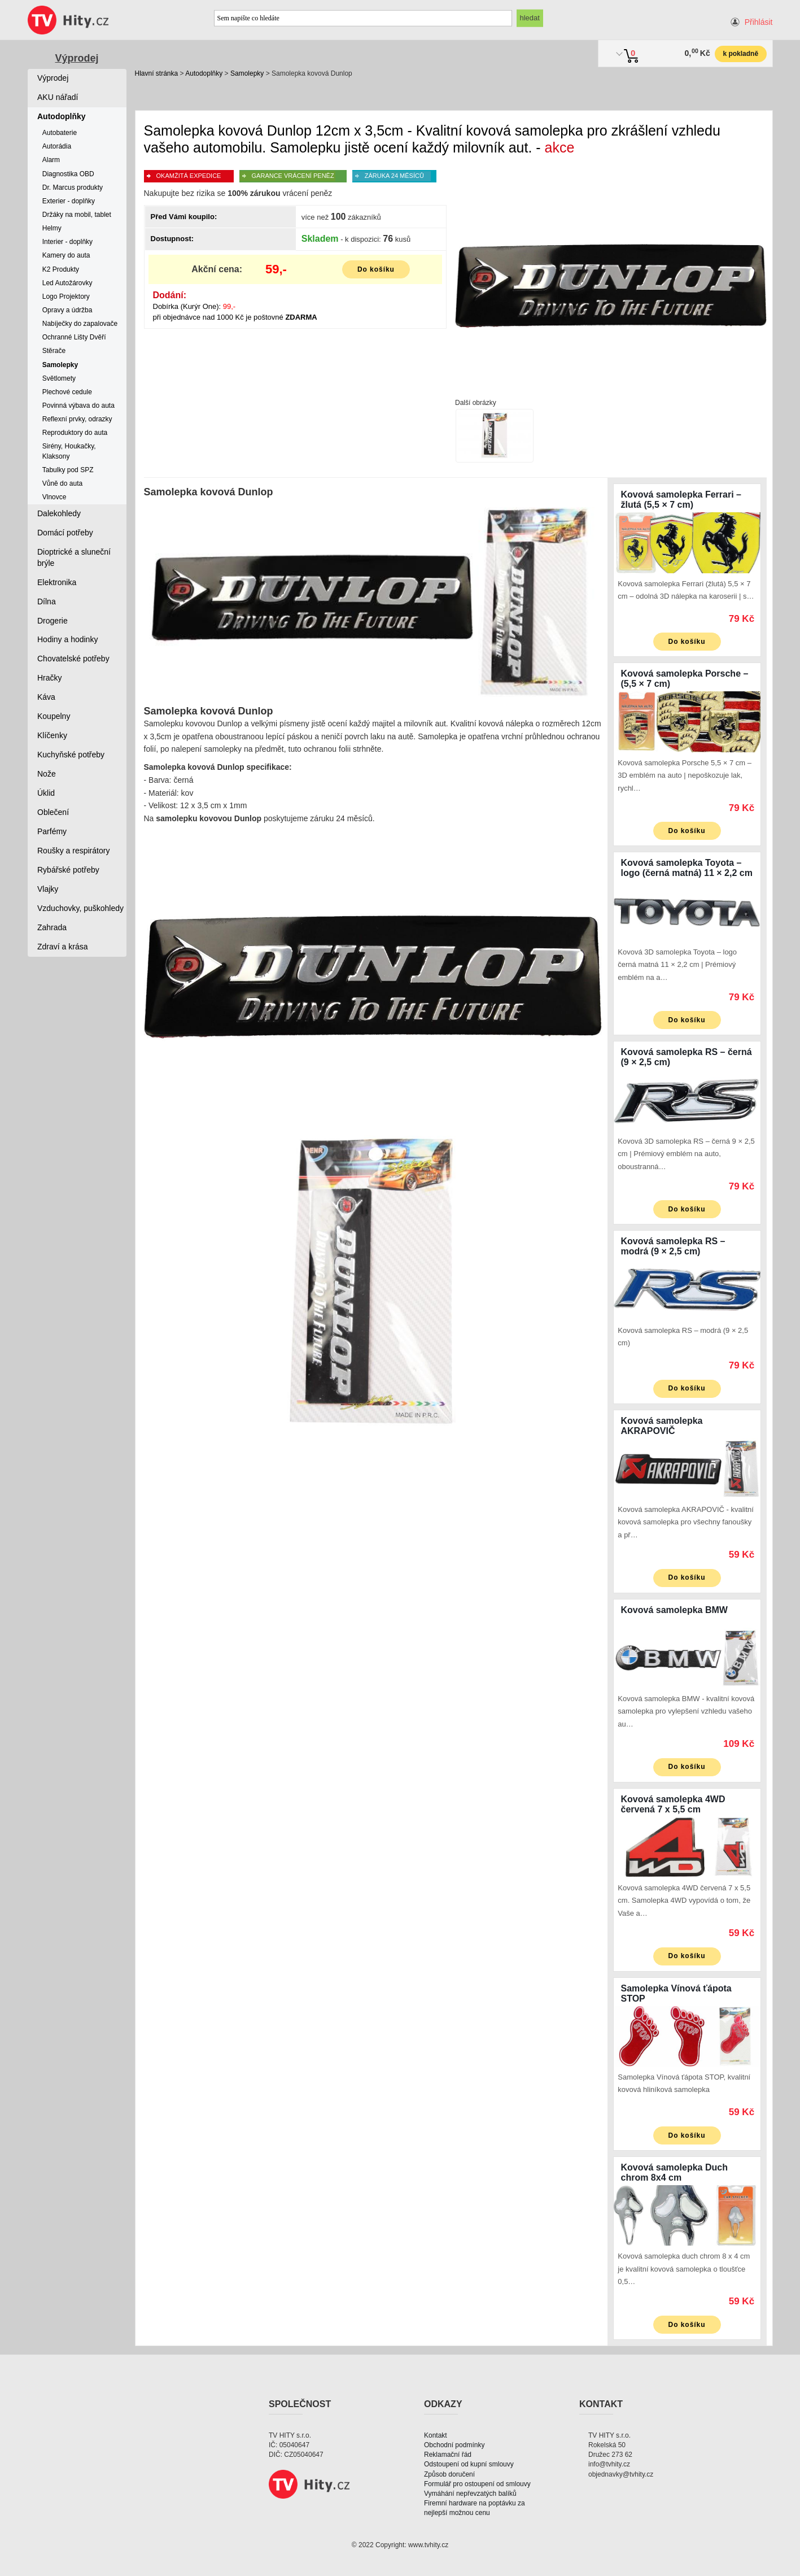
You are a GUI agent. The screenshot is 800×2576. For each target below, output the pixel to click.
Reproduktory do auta (74, 433)
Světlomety (59, 378)
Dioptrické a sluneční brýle (74, 557)
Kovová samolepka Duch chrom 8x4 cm (674, 2172)
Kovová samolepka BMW (674, 1610)
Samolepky (247, 73)
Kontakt (435, 2435)
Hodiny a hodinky (67, 639)
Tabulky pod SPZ (68, 470)
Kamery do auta (66, 255)
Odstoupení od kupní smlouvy (469, 2464)
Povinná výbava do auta (78, 405)
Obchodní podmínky (454, 2445)
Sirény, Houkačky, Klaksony (69, 451)
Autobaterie (59, 133)
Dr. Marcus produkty (72, 187)
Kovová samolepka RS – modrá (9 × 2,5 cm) (673, 1246)
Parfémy (52, 831)
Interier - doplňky (67, 242)
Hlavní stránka (156, 73)
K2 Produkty (60, 269)
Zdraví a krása (62, 946)
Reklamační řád (447, 2455)
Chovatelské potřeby (73, 658)
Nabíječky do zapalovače (79, 324)
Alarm (51, 160)
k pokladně (740, 54)
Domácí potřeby (65, 532)
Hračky (49, 677)
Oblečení (53, 812)
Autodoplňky (203, 73)
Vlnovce (54, 497)
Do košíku (376, 269)
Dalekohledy (59, 513)
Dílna (46, 601)
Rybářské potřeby (68, 869)
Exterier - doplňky (68, 201)
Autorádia (56, 146)
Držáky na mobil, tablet (76, 215)
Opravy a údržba (67, 310)
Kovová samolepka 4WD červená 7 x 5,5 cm (673, 1804)
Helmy (52, 228)
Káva (46, 696)
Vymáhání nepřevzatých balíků (470, 2493)
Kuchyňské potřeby (70, 754)
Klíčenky (52, 735)
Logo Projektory (66, 296)
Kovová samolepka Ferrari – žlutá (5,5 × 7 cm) (681, 499)
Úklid (46, 792)
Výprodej (76, 58)
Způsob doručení (449, 2474)
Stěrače (53, 351)
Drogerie (52, 620)
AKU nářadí (57, 97)
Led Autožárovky (67, 283)
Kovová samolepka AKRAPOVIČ (662, 1426)
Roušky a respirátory (73, 850)
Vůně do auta (62, 483)
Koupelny (53, 716)
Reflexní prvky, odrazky (77, 419)
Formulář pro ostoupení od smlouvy (477, 2484)
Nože (46, 773)
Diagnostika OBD (68, 174)
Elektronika (56, 582)
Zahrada (52, 927)
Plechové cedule (67, 392)
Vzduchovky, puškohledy (80, 908)
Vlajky (47, 888)
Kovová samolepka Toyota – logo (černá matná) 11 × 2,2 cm (687, 868)
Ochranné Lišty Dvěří (74, 337)
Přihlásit (759, 22)
